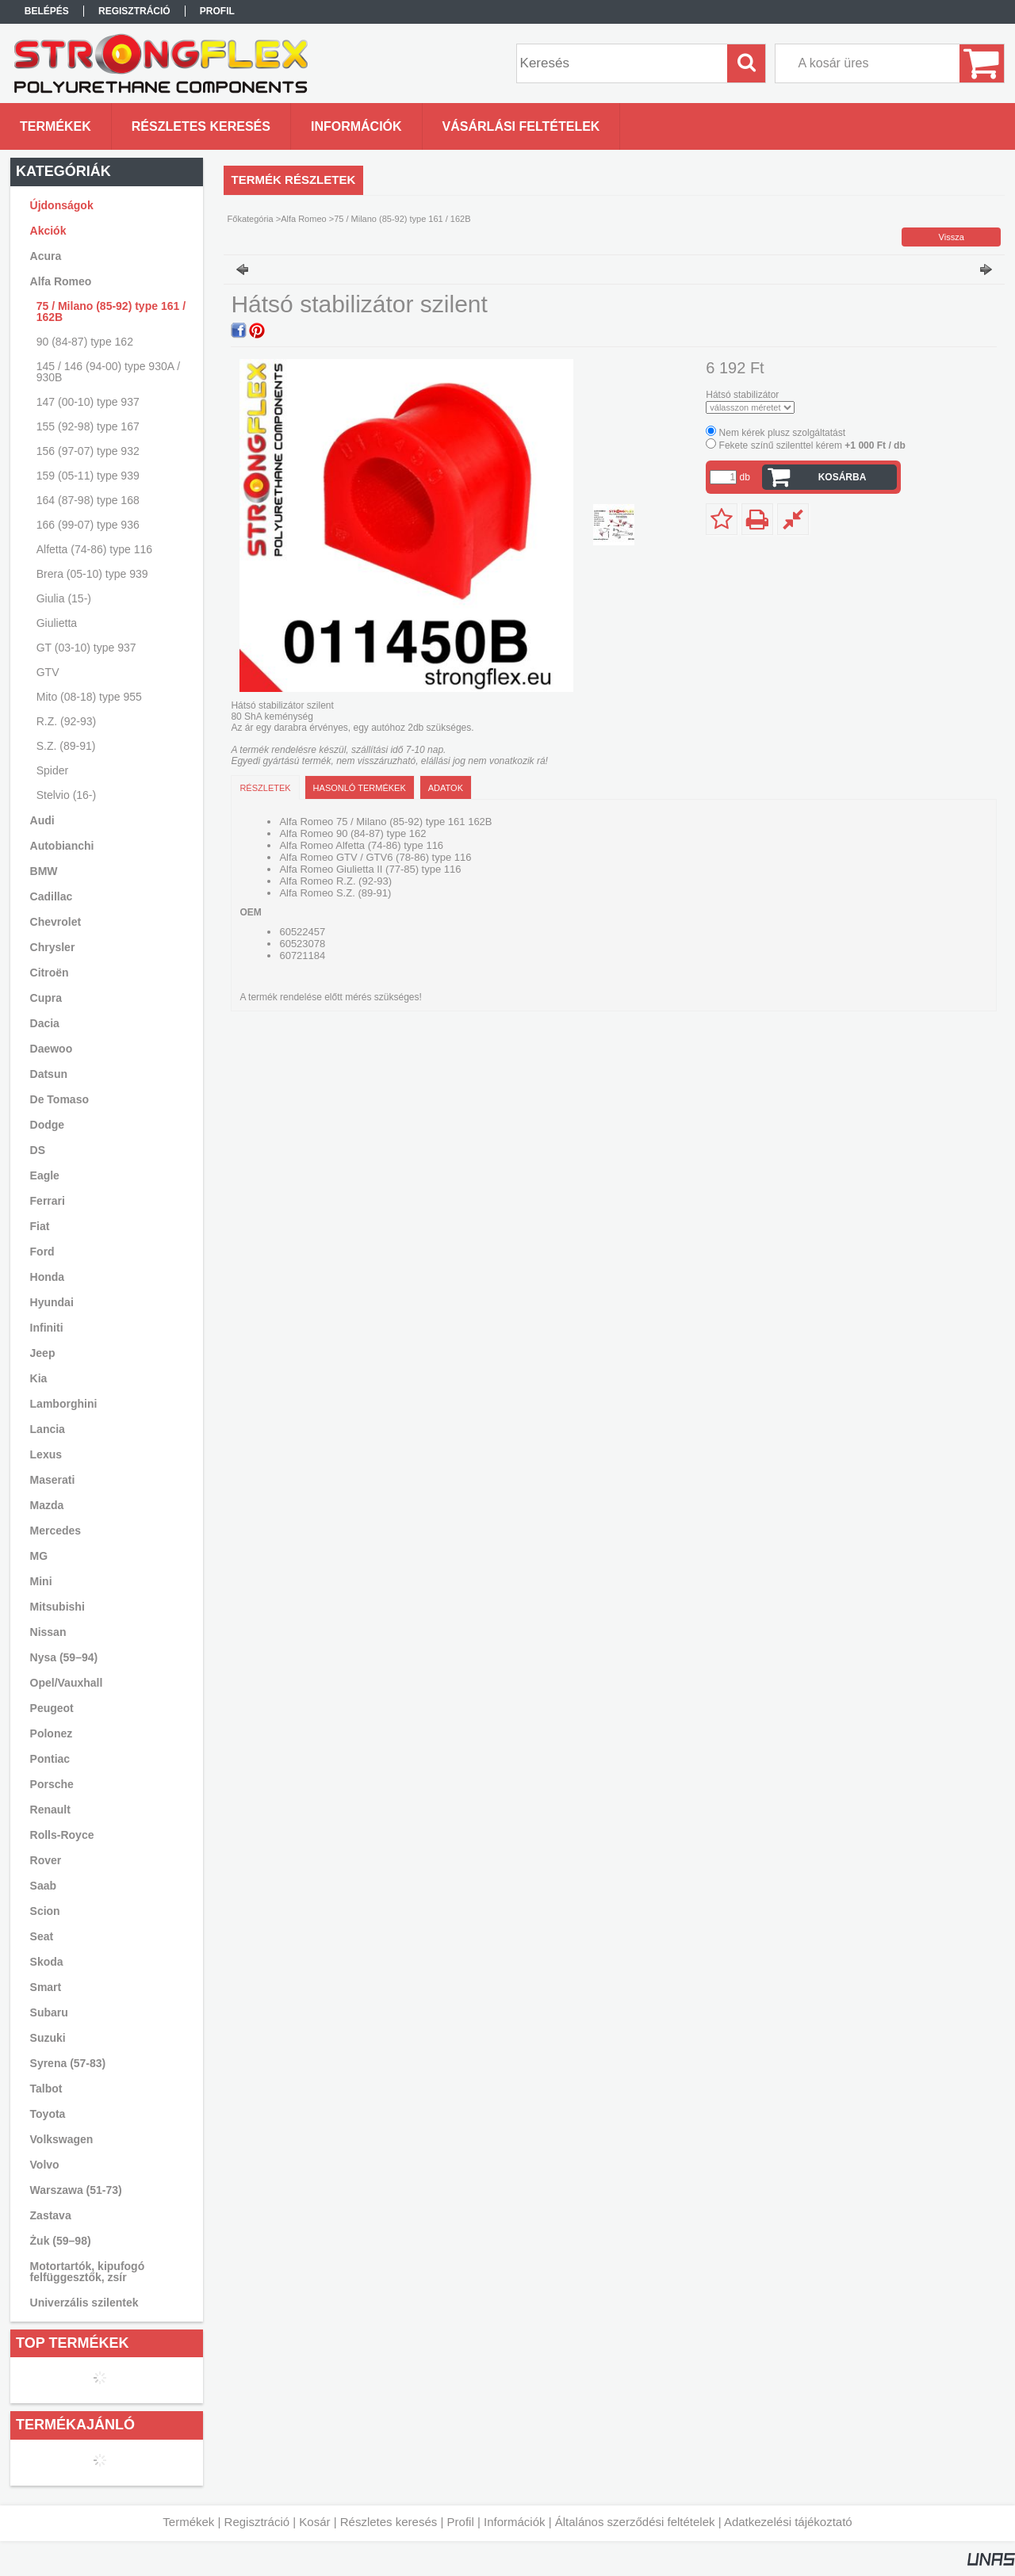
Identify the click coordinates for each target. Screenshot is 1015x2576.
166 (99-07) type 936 (88, 524)
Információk (515, 2521)
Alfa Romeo (303, 219)
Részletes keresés (389, 2521)
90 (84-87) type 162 (84, 341)
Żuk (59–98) (60, 2240)
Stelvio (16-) (66, 795)
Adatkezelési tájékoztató (788, 2521)
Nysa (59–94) (64, 1657)
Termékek (188, 2521)
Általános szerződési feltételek (635, 2521)
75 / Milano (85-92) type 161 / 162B (111, 311)
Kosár (314, 2521)
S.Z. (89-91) (66, 746)
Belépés (47, 11)
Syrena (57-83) (68, 2063)
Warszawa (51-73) (76, 2190)
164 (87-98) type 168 (88, 500)
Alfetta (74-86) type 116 (94, 549)
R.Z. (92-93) (66, 721)
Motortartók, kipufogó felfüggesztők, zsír (87, 2272)
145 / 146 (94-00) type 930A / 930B (108, 372)
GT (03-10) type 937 (86, 647)
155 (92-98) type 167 (88, 426)
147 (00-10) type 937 (88, 402)
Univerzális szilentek (84, 2302)
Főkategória (251, 219)
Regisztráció (257, 2521)
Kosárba (842, 477)
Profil (460, 2521)
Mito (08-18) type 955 (89, 696)
